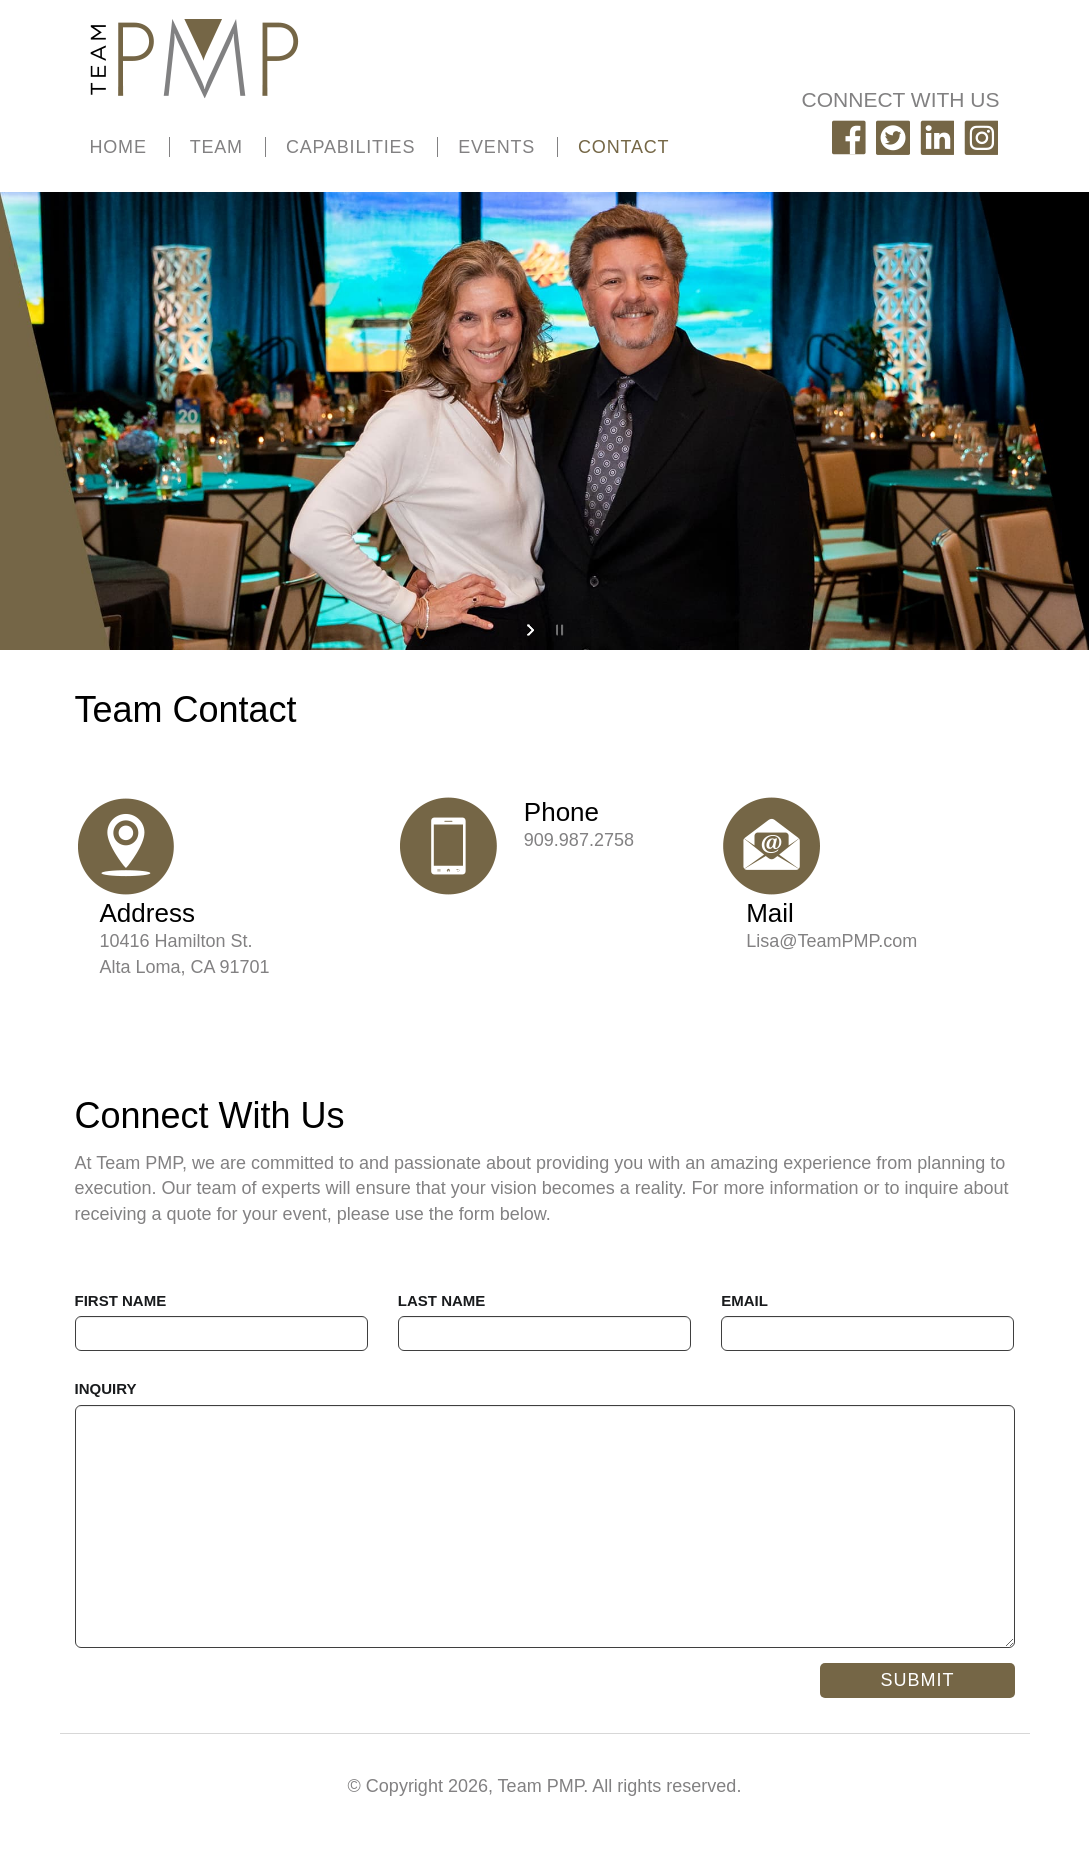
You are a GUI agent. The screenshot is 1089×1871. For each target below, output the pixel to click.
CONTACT (623, 147)
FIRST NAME (121, 1300)
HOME (118, 147)
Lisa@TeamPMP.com (831, 941)
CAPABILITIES (350, 147)
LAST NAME (442, 1300)
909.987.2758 (579, 840)
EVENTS (496, 147)
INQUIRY (106, 1388)
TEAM (216, 147)
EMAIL (744, 1300)
